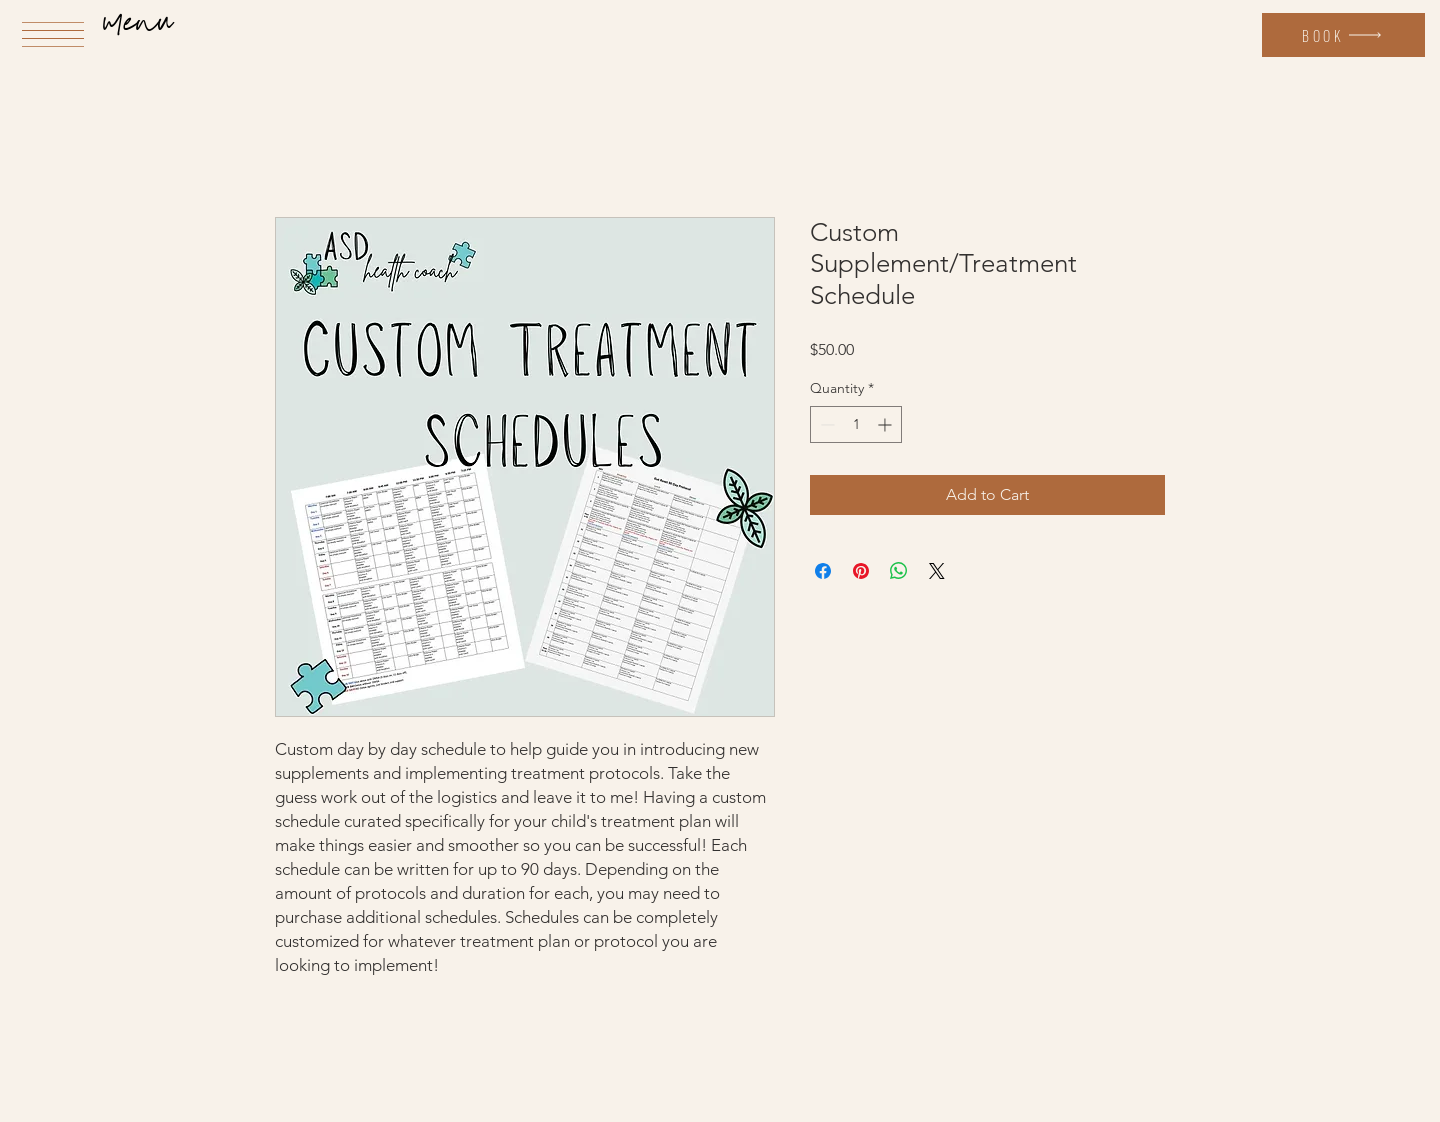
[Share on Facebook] (823, 571)
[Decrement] (825, 424)
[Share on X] (937, 571)
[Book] (1343, 35)
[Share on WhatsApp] (899, 571)
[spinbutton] (856, 424)
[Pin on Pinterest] (861, 571)
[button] (53, 34)
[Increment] (886, 424)
